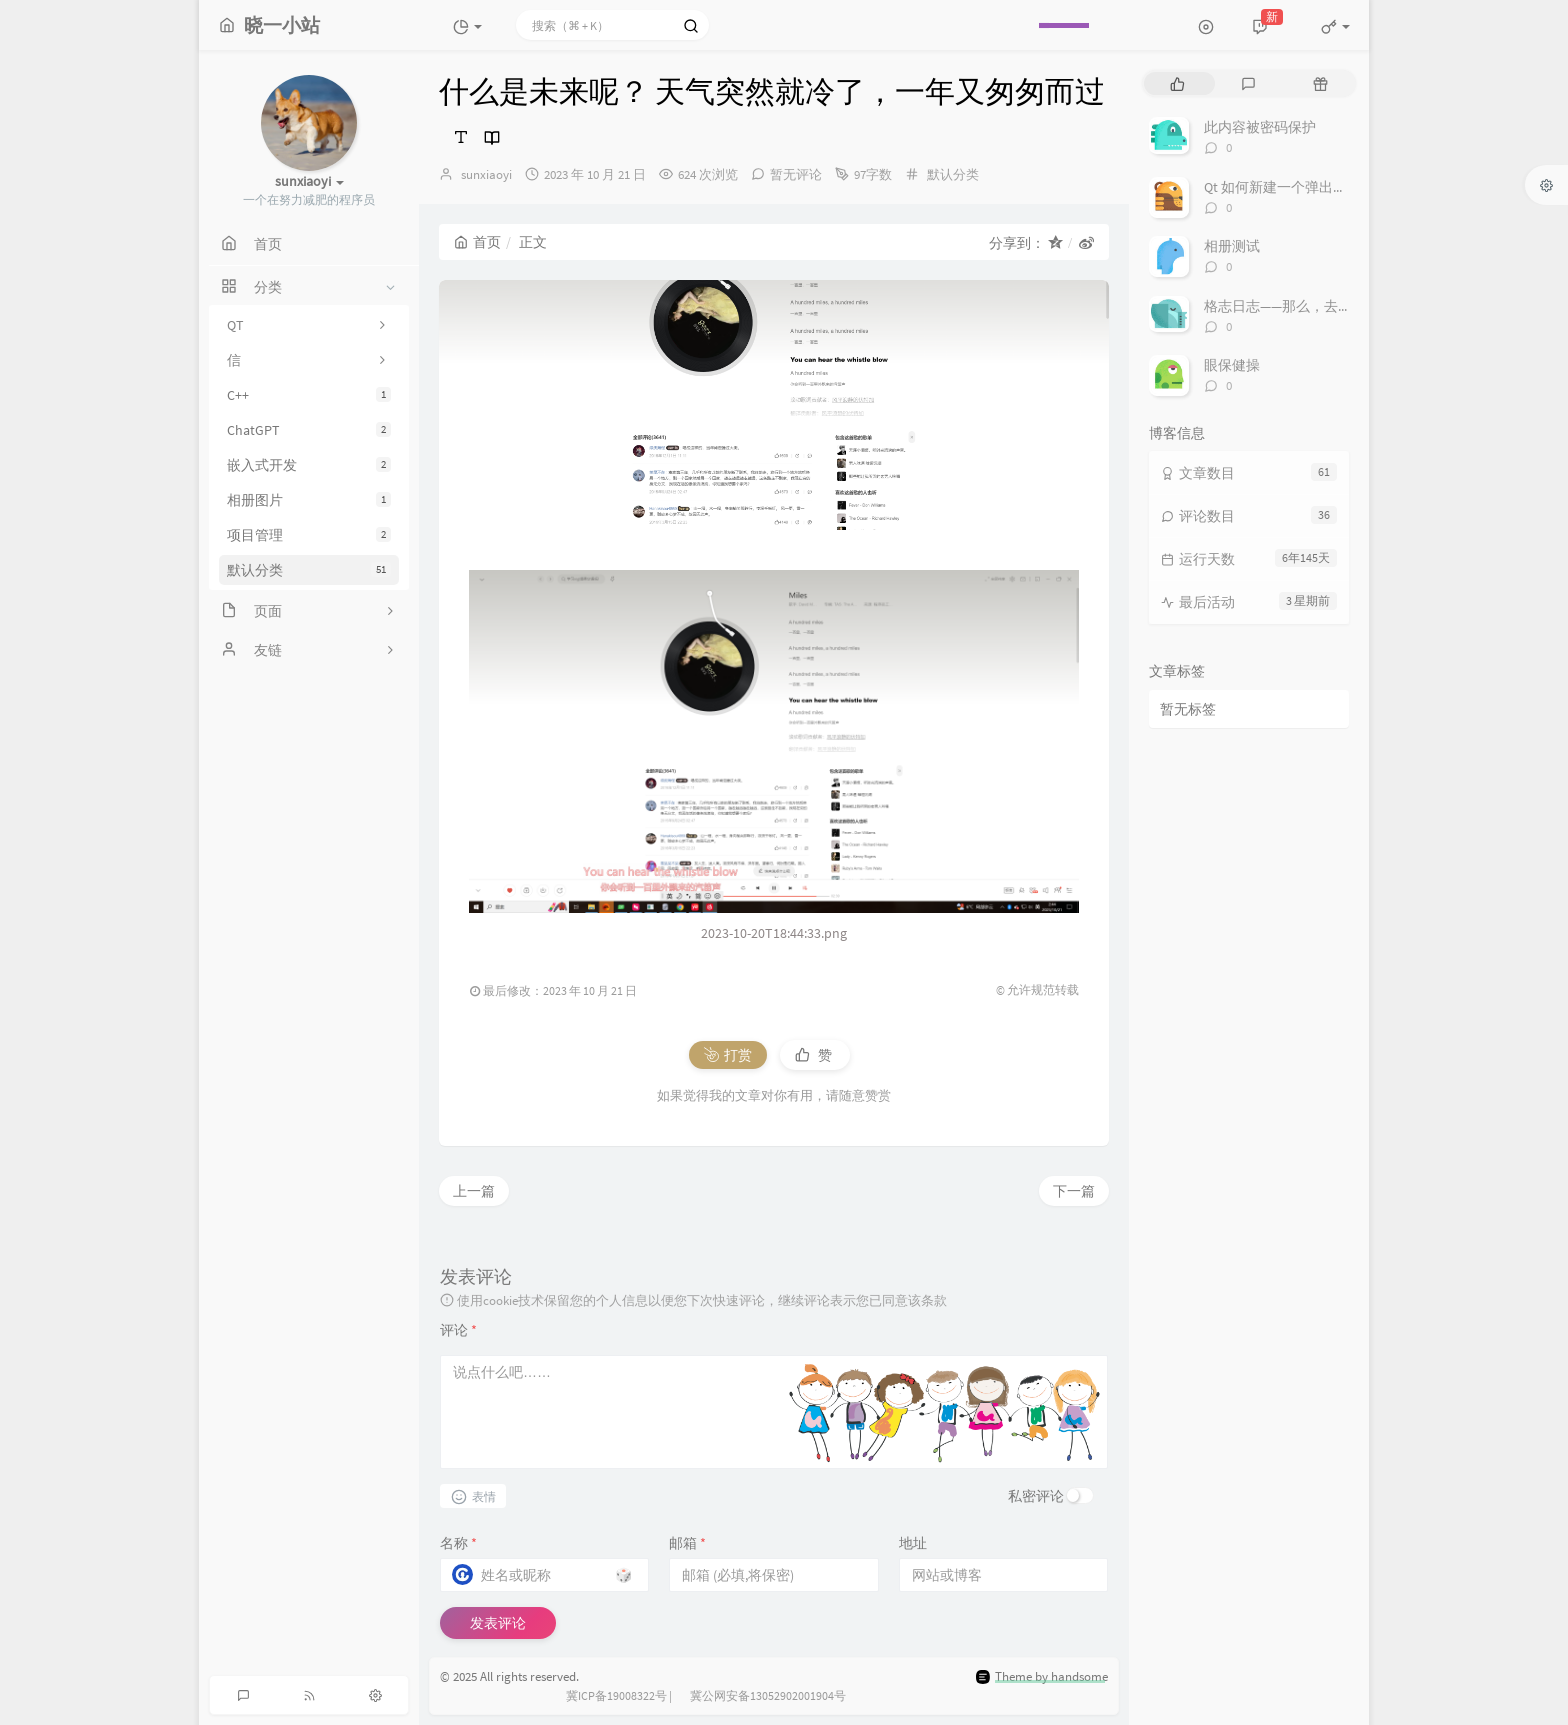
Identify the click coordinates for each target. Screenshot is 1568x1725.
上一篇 (474, 1191)
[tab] (1177, 83)
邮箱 (687, 1543)
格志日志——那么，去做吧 (1285, 306)
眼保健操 (1232, 365)
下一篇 (1074, 1191)
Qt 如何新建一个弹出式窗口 (1289, 187)
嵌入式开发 (309, 465)
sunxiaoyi (486, 174)
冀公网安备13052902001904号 (768, 1695)
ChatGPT (309, 430)
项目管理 (309, 535)
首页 (477, 242)
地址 (913, 1543)
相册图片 (309, 500)
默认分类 (309, 570)
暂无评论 (796, 174)
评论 (458, 1330)
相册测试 (1232, 246)
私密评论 (1036, 1496)
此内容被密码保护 (1260, 127)
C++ (309, 395)
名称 (458, 1543)
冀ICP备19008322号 (616, 1695)
